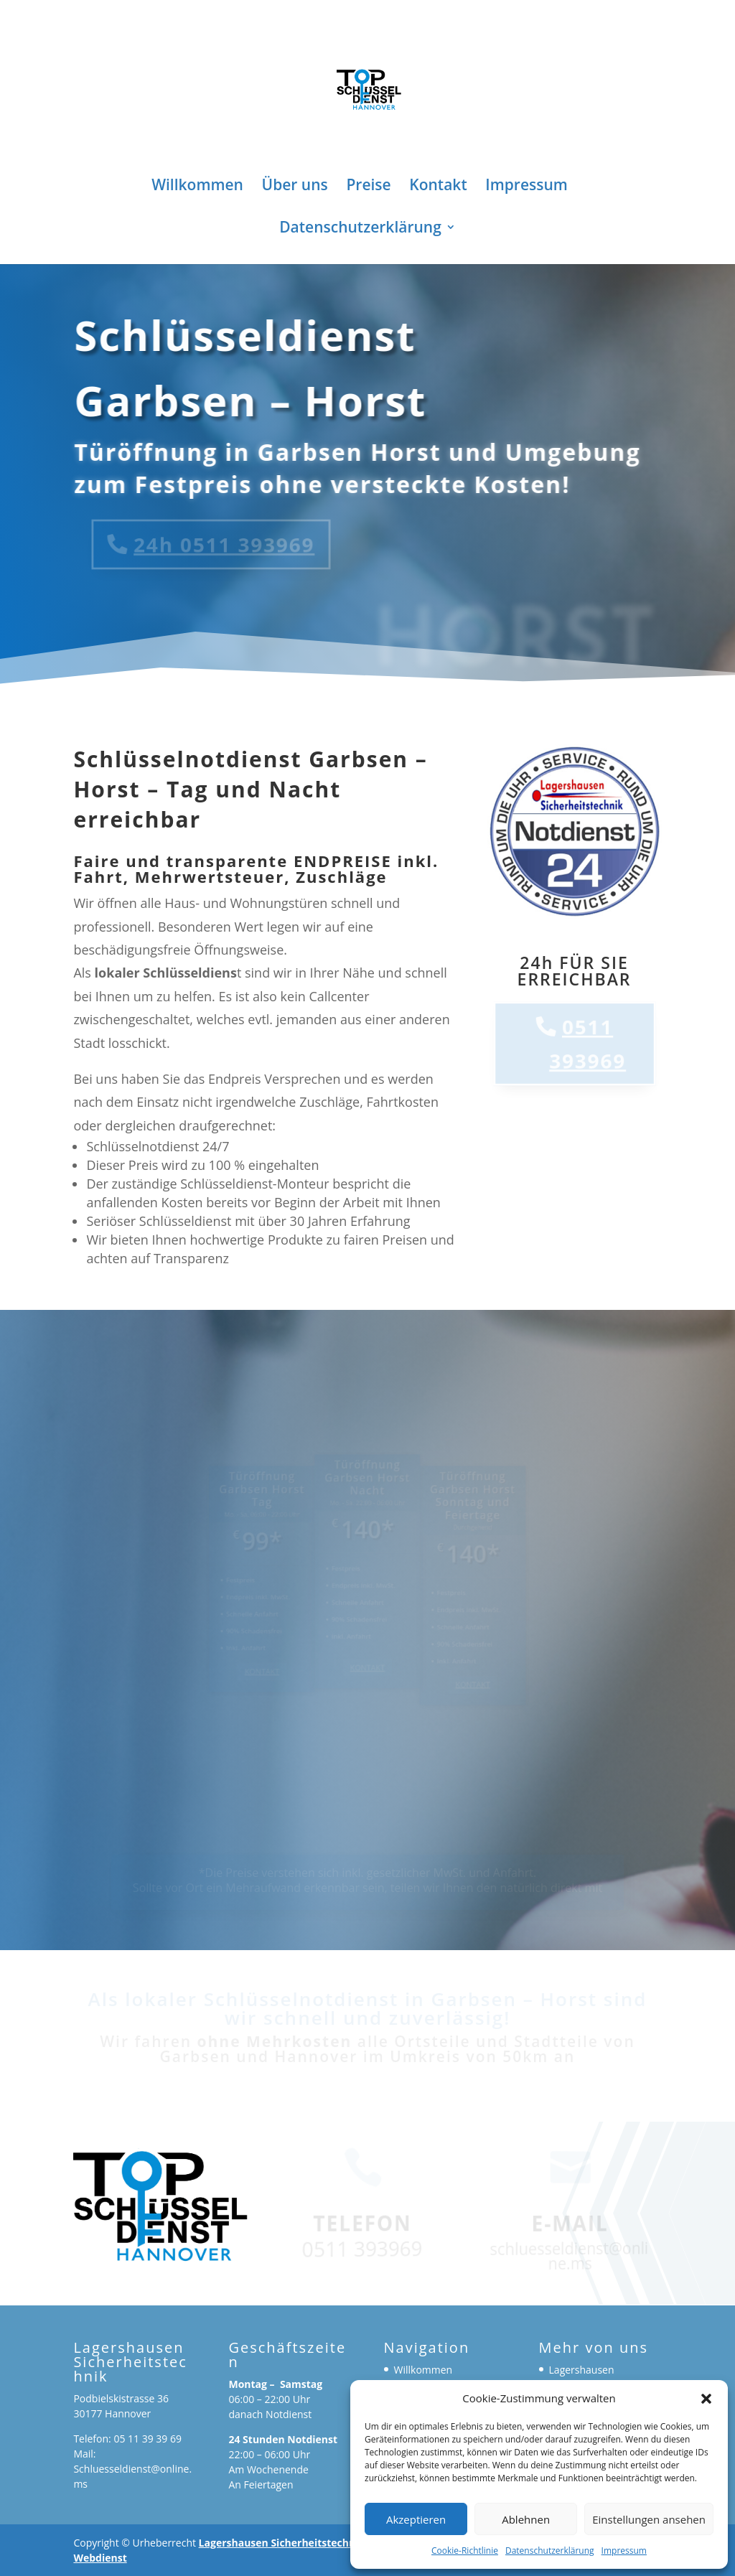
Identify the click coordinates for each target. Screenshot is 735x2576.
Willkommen (197, 187)
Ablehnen (526, 2519)
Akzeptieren (416, 2519)
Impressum (624, 2550)
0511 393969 (589, 1044)
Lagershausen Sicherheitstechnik (282, 2542)
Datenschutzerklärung (549, 2550)
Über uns (295, 187)
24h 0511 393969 (209, 544)
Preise (368, 187)
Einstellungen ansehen (649, 2519)
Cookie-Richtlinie (464, 2550)
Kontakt (438, 187)
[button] (706, 2399)
